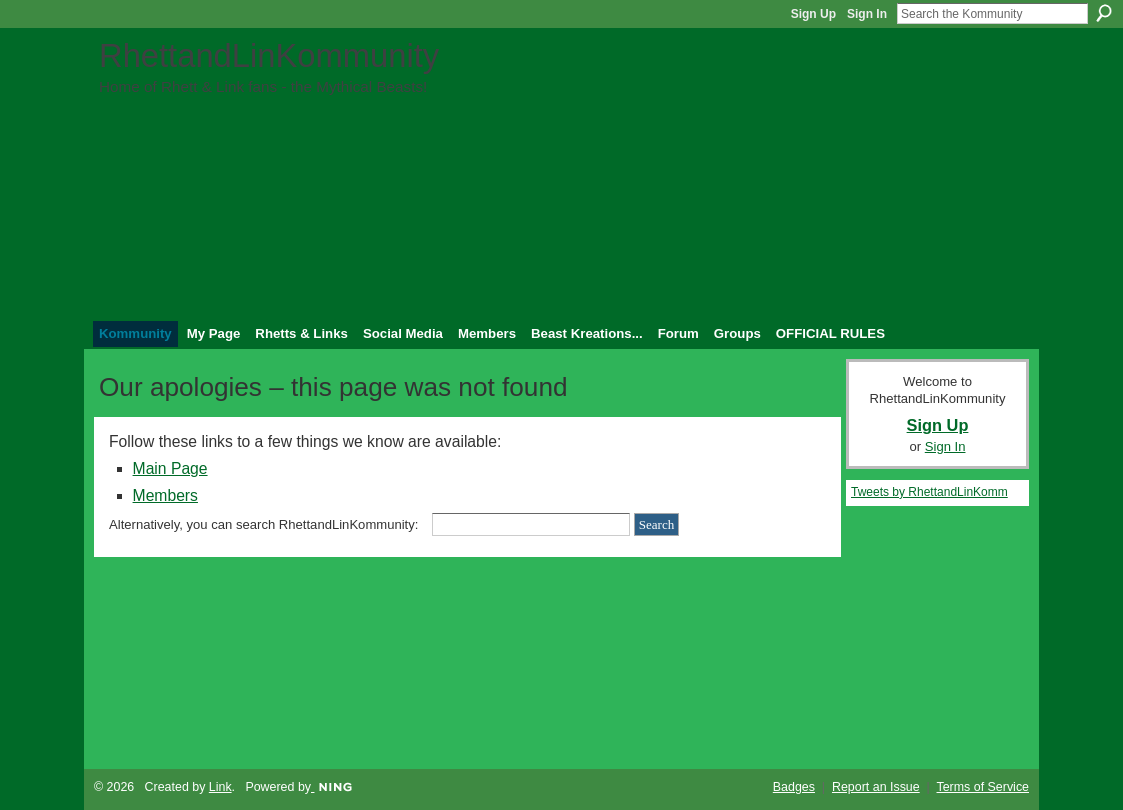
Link (220, 787)
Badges (794, 787)
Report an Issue (876, 787)
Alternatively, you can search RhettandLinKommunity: (263, 524)
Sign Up (813, 14)
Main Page (170, 468)
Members (165, 495)
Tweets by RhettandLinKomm (929, 492)
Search (1104, 13)
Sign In (867, 14)
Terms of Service (983, 787)
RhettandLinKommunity (269, 55)
